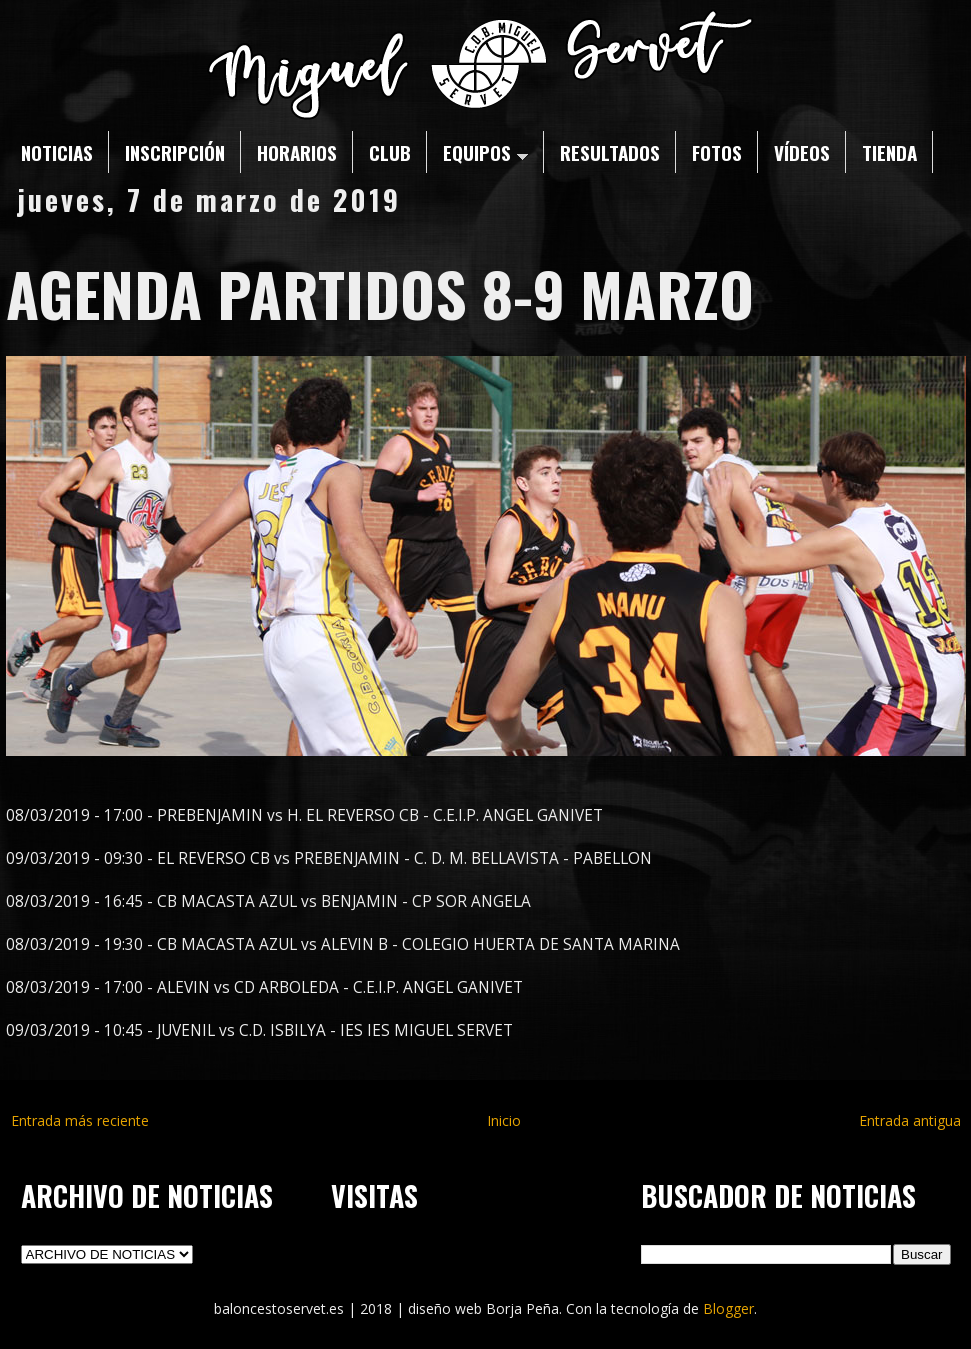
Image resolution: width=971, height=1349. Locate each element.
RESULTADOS (610, 152)
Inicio (504, 1120)
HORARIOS (297, 152)
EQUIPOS (485, 152)
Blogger (728, 1308)
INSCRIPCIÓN (175, 152)
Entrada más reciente (80, 1120)
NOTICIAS (57, 152)
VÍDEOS (802, 152)
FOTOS (717, 152)
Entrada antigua (910, 1120)
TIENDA (889, 152)
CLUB (390, 152)
